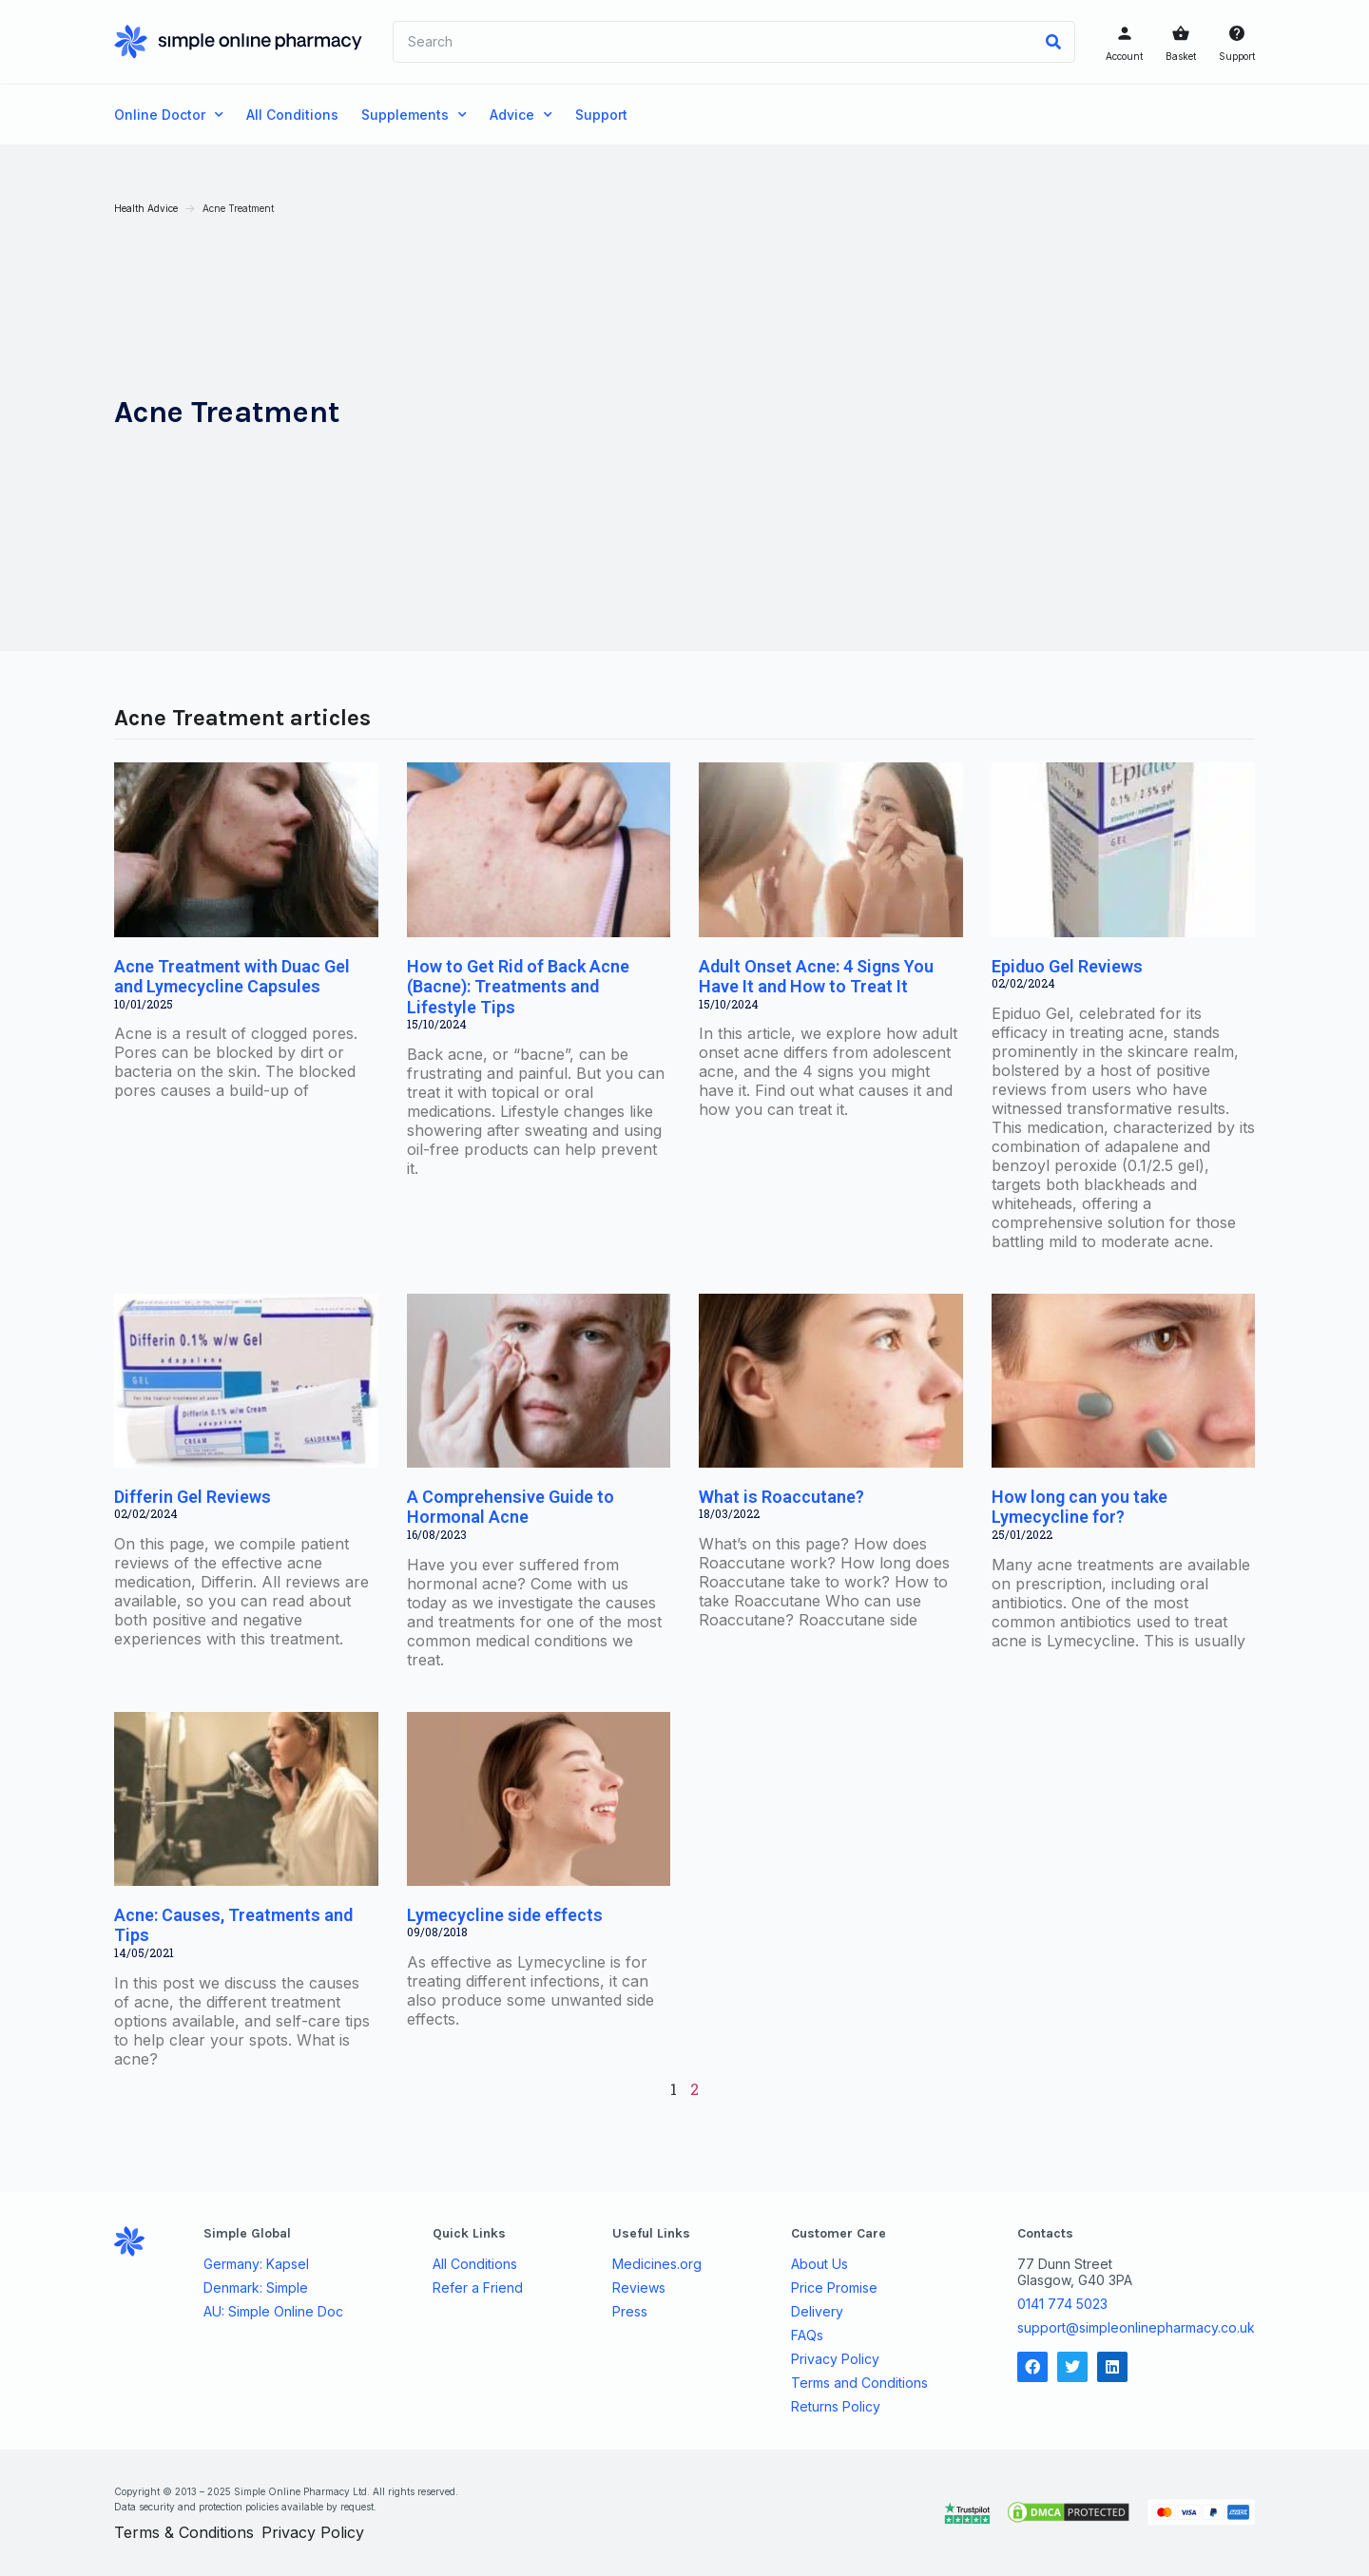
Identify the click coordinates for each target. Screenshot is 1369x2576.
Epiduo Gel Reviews (1067, 966)
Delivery (817, 2311)
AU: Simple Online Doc (273, 2311)
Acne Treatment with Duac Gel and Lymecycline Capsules (232, 976)
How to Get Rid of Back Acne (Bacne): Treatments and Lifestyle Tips (518, 986)
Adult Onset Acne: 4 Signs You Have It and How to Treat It (816, 976)
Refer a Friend (478, 2288)
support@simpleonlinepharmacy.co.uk (1136, 2327)
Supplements (414, 115)
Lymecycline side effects (505, 1915)
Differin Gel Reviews (192, 1497)
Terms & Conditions (184, 2532)
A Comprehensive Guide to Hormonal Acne (510, 1507)
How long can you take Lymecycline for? (1079, 1507)
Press (629, 2311)
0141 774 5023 (1062, 2304)
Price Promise (834, 2288)
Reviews (638, 2288)
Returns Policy (835, 2406)
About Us (819, 2264)
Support (1237, 56)
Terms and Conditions (859, 2383)
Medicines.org (657, 2264)
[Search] (1053, 42)
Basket (1181, 56)
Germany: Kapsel (256, 2264)
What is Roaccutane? (781, 1497)
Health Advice (146, 208)
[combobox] (713, 42)
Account (1124, 56)
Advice (521, 115)
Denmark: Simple (255, 2288)
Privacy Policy (835, 2359)
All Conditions (292, 114)
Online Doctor (168, 115)
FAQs (807, 2335)
